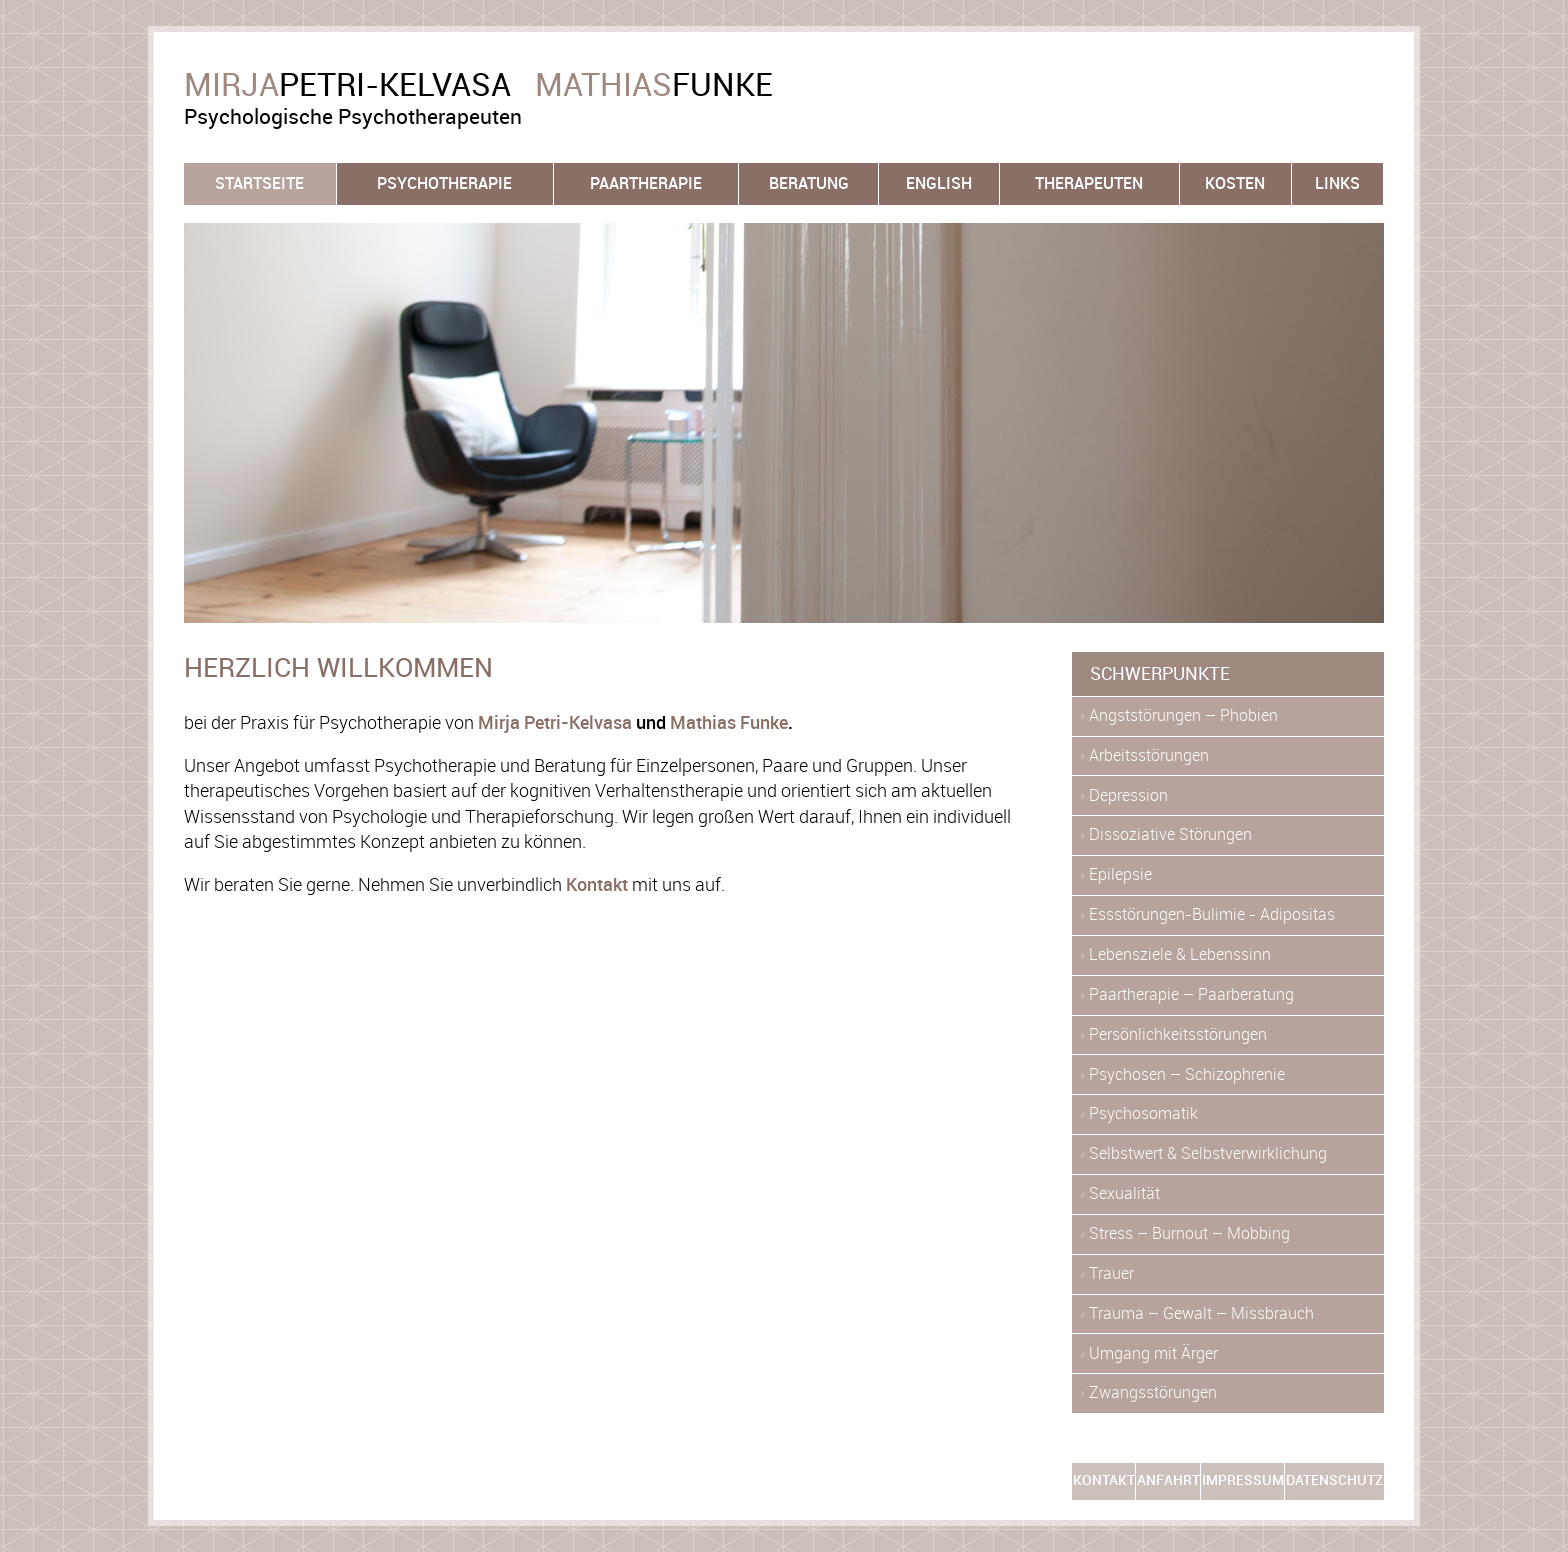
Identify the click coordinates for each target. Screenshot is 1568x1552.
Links (1337, 183)
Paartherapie (646, 183)
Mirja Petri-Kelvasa (555, 723)
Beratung (809, 183)
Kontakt (597, 885)
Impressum (1243, 1480)
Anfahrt (1168, 1480)
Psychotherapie (444, 183)
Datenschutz (1334, 1480)
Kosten (1235, 183)
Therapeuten (1089, 183)
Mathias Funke (729, 723)
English (939, 183)
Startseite (259, 183)
